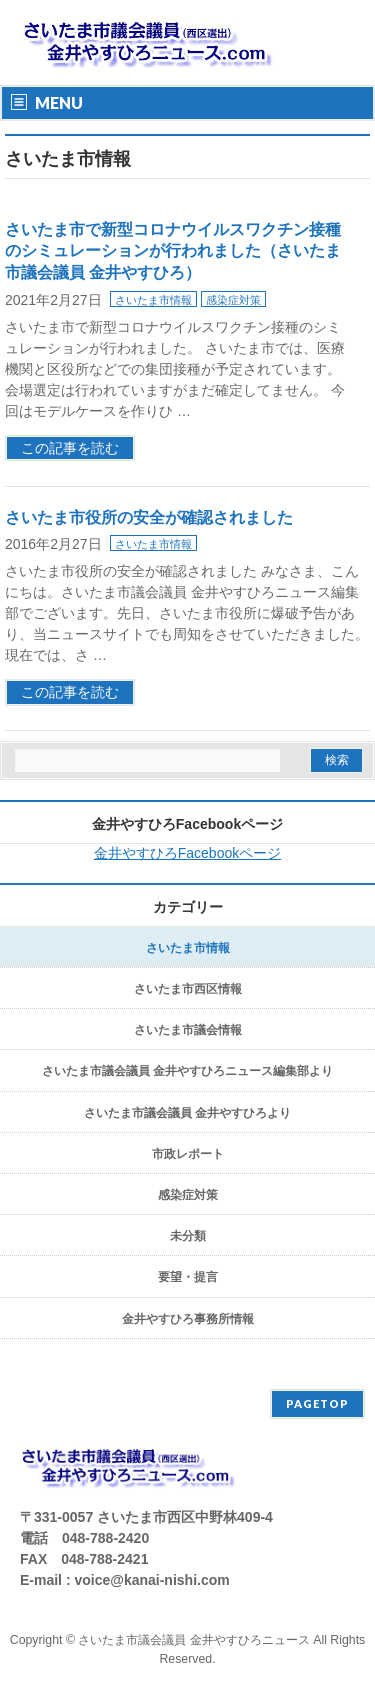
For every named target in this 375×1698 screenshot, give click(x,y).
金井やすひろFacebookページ (187, 824)
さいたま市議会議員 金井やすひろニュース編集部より (187, 1071)
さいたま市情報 (153, 300)
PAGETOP (317, 1403)
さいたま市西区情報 (188, 989)
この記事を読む (70, 448)
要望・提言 (188, 1277)
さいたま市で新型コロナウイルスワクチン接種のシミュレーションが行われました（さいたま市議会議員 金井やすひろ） (173, 251)
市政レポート (188, 1154)
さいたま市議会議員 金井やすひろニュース (193, 1640)
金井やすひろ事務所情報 (188, 1319)
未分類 (188, 1236)
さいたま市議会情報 (188, 1030)
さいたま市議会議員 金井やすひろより (187, 1113)
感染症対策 (233, 300)
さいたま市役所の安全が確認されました (149, 517)
